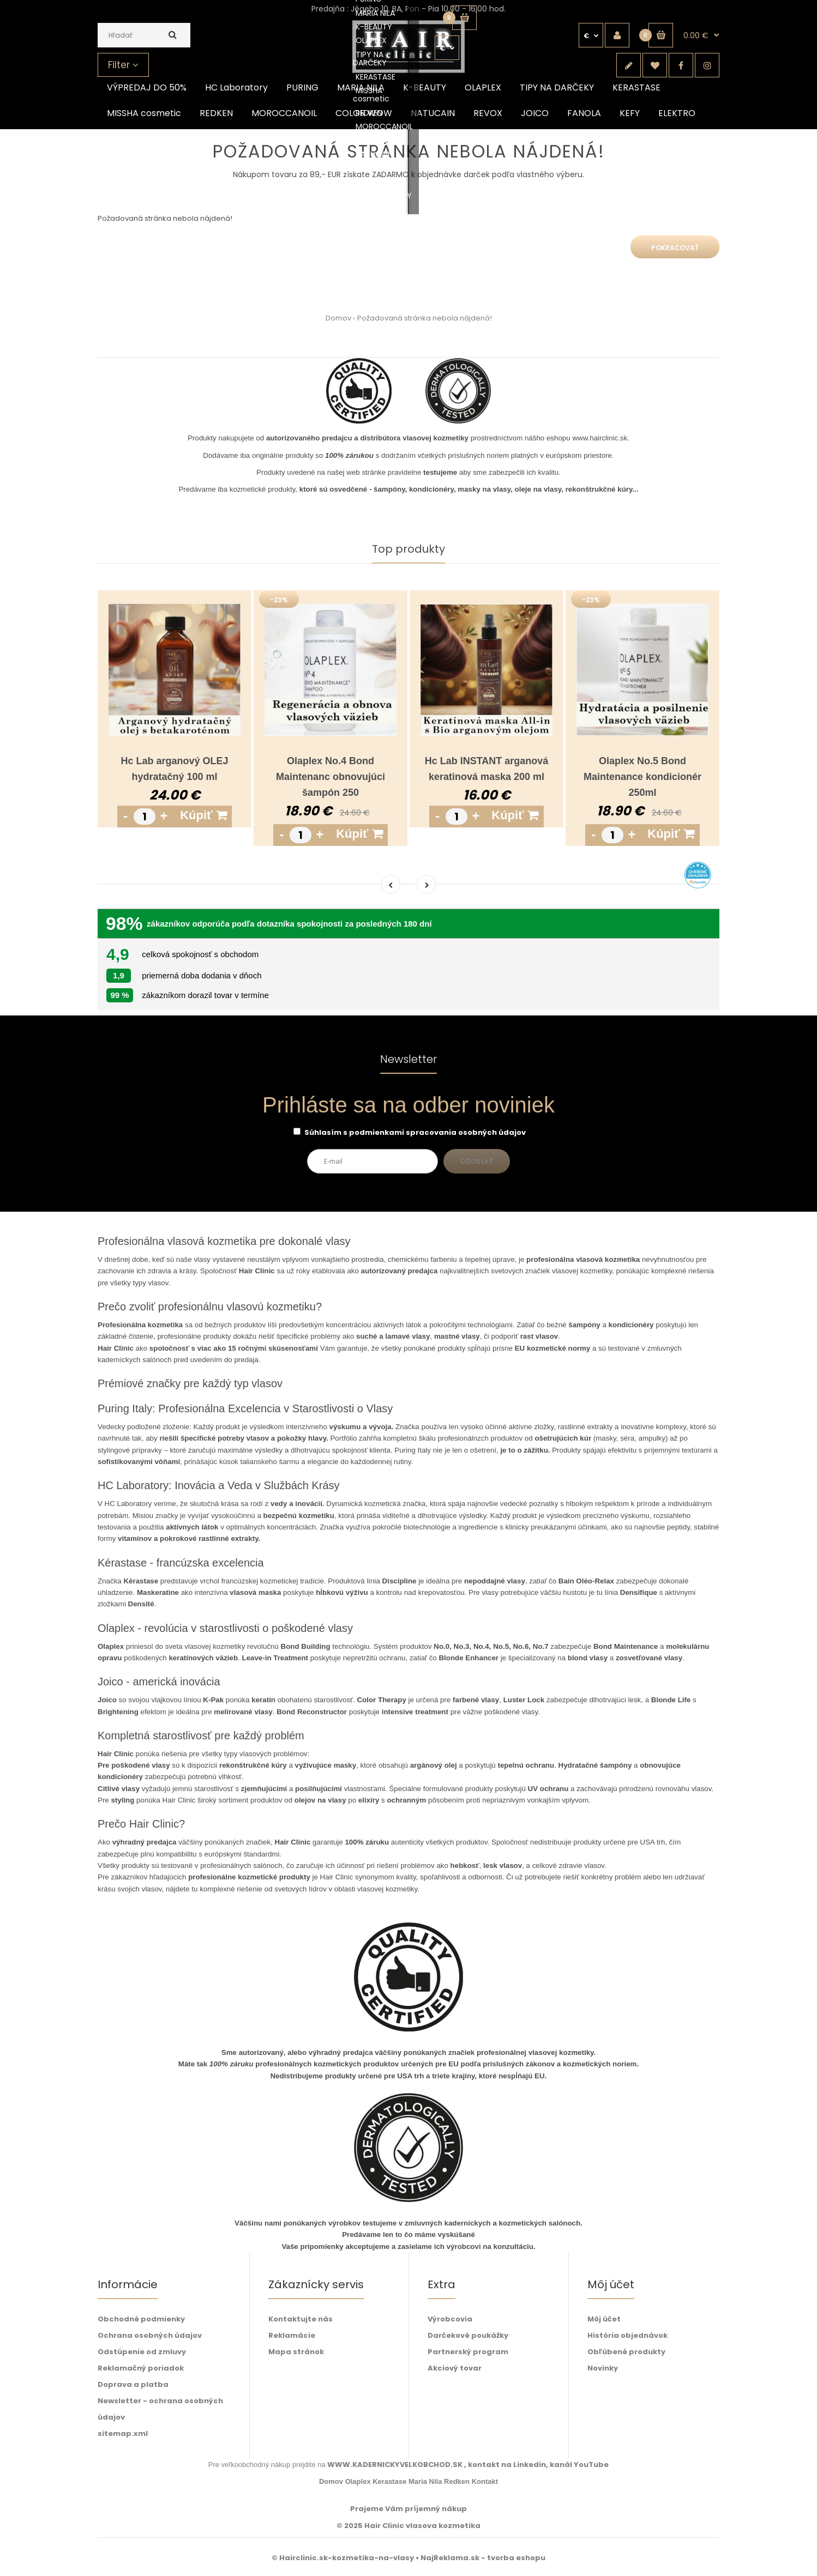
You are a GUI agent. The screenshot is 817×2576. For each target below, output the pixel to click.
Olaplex (358, 2481)
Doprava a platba (133, 2384)
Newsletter (408, 1060)
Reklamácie (291, 2335)
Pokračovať (675, 247)
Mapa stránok (296, 2352)
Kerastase (389, 2481)
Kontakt (485, 2481)
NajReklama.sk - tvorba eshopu (482, 2558)
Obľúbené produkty (626, 2352)
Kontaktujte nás (300, 2319)
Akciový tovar (455, 2368)
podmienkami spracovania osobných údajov (437, 1132)
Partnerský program (468, 2352)
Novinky (602, 2368)
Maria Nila (425, 2481)
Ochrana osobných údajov (150, 2335)
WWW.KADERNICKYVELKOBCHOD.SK (395, 2464)
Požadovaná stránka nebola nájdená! (424, 318)
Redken (457, 2481)
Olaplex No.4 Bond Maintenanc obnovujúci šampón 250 (330, 776)
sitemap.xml (123, 2433)
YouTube (590, 2464)
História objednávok (627, 2335)
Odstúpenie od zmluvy (142, 2352)
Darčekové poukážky (468, 2335)
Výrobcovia (450, 2319)
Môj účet (604, 2319)
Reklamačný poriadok (141, 2368)
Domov (338, 318)
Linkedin (529, 2464)
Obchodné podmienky (141, 2319)
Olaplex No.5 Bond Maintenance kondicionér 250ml (642, 776)
